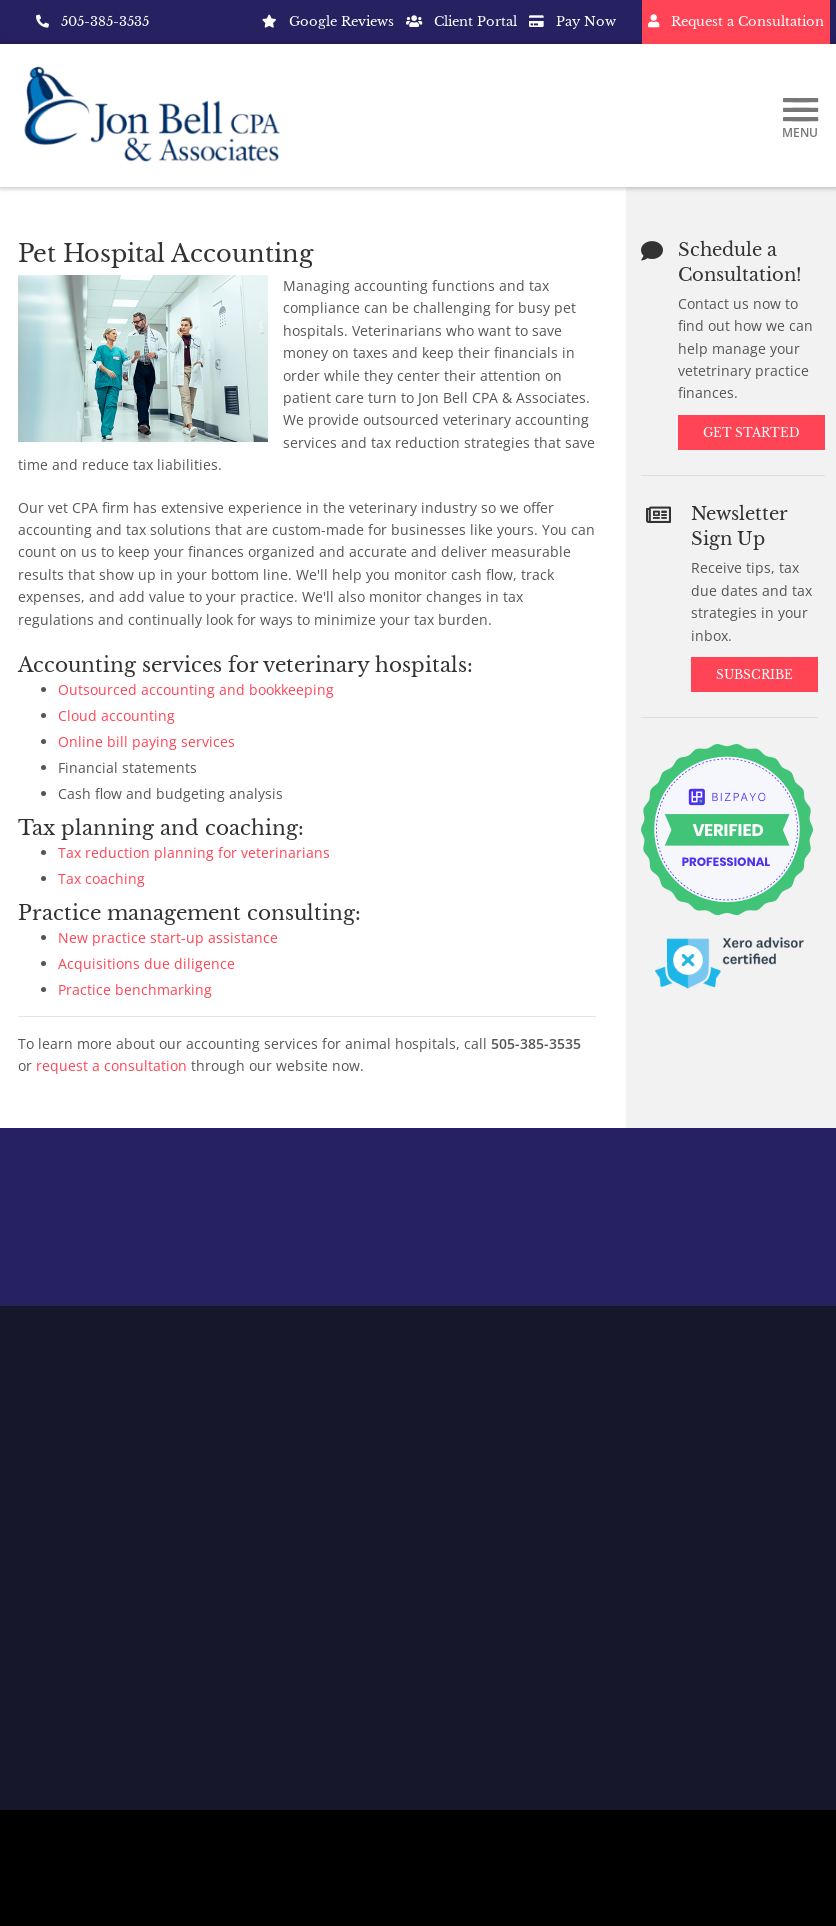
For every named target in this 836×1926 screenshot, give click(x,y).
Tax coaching (101, 878)
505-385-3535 (92, 21)
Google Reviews (328, 21)
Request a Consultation (736, 21)
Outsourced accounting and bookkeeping (196, 689)
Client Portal (461, 21)
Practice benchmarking (135, 989)
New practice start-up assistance (168, 937)
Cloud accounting (116, 715)
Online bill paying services (146, 741)
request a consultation (111, 1065)
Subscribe (756, 674)
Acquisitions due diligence (146, 963)
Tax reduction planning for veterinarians (194, 852)
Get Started (751, 432)
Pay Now (572, 21)
